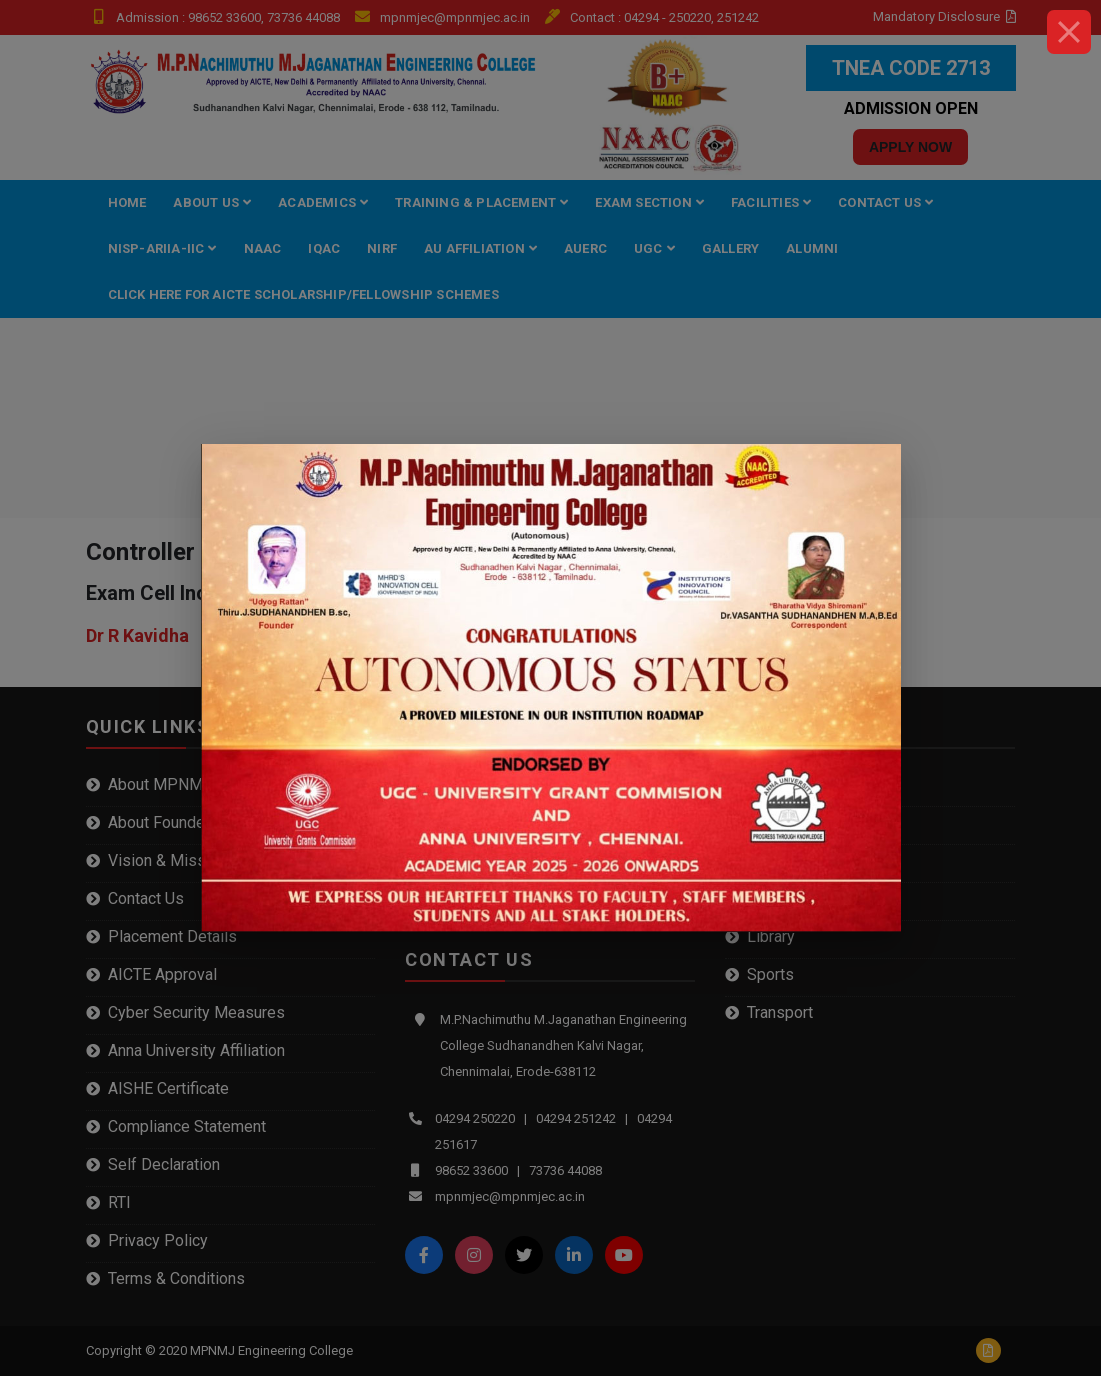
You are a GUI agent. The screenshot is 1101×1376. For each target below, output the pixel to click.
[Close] (1069, 32)
